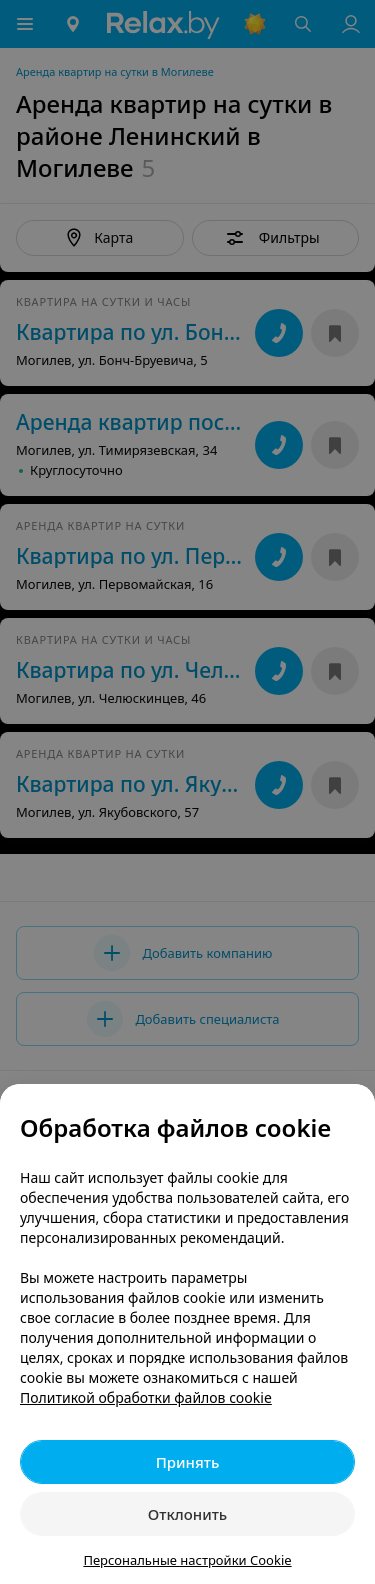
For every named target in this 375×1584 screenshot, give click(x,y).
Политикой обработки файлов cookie (146, 1397)
